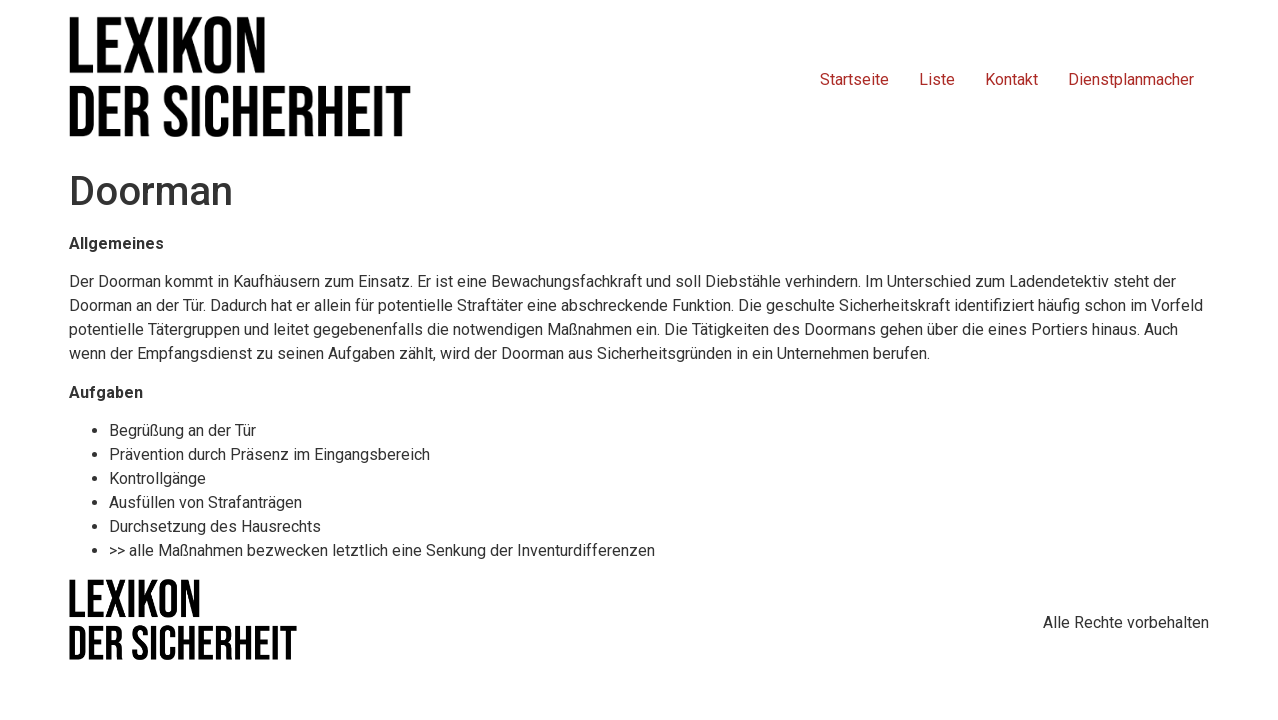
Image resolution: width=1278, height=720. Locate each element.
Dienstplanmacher (1131, 79)
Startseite (854, 79)
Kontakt (1011, 79)
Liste (937, 79)
